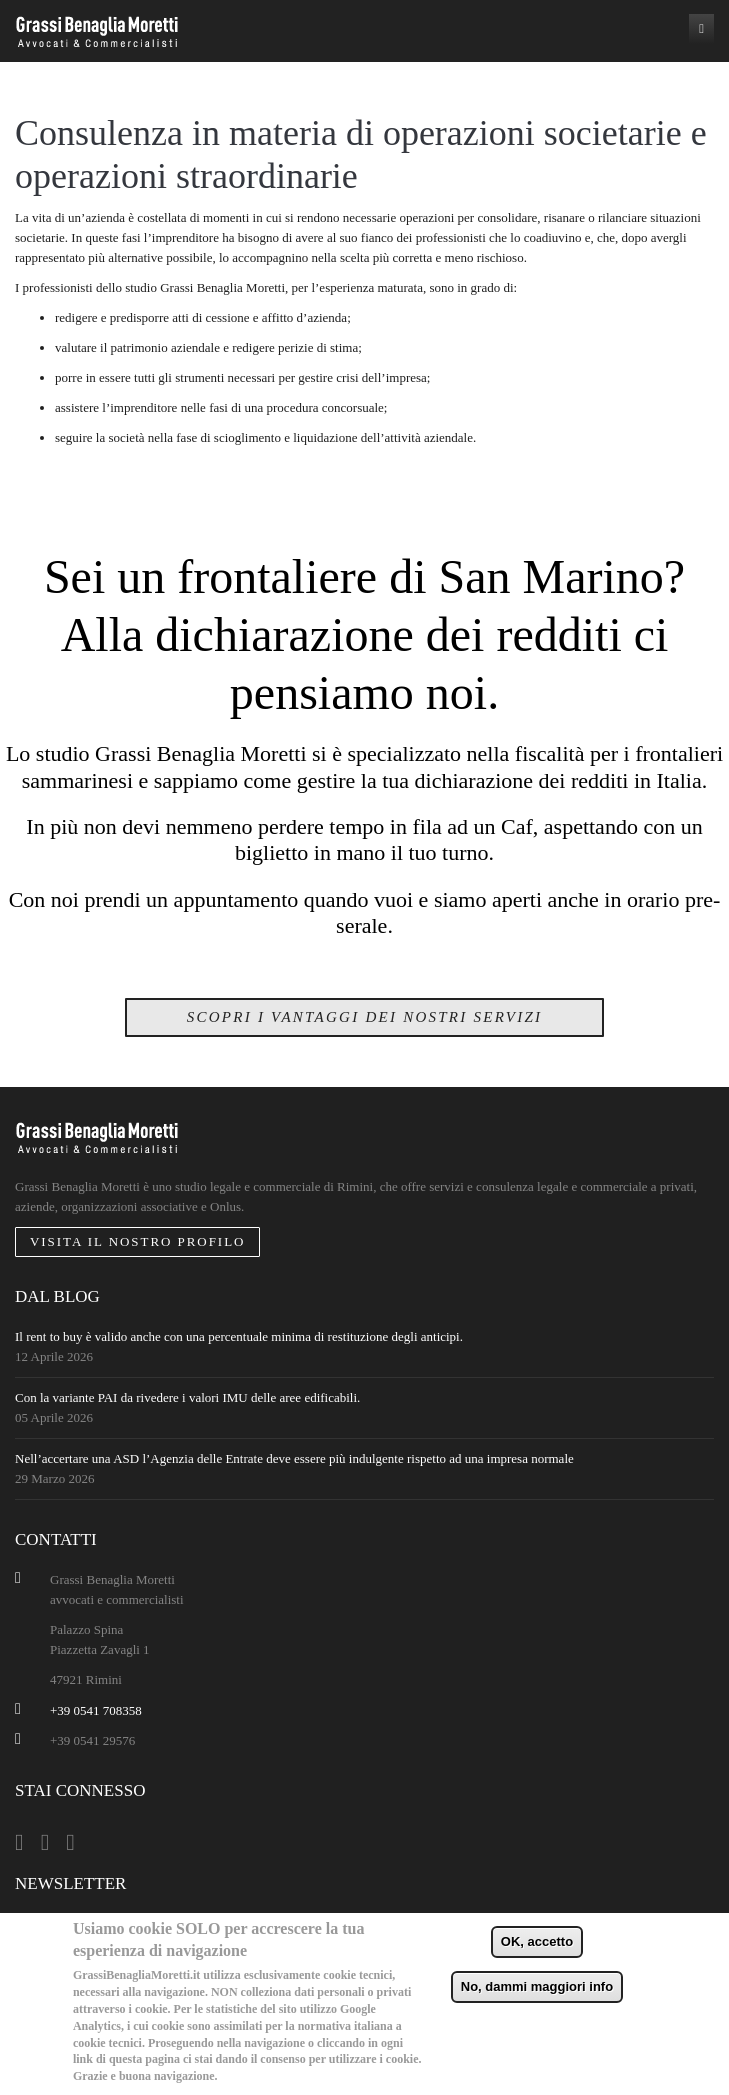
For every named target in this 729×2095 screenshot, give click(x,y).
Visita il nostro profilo (137, 1241)
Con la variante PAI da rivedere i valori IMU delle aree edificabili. (187, 1397)
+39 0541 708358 (96, 1710)
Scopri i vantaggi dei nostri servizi (365, 1017)
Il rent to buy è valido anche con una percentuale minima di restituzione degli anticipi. (239, 1336)
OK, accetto (537, 1941)
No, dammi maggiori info (537, 1986)
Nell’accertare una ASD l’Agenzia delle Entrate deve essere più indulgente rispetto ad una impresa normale (294, 1458)
